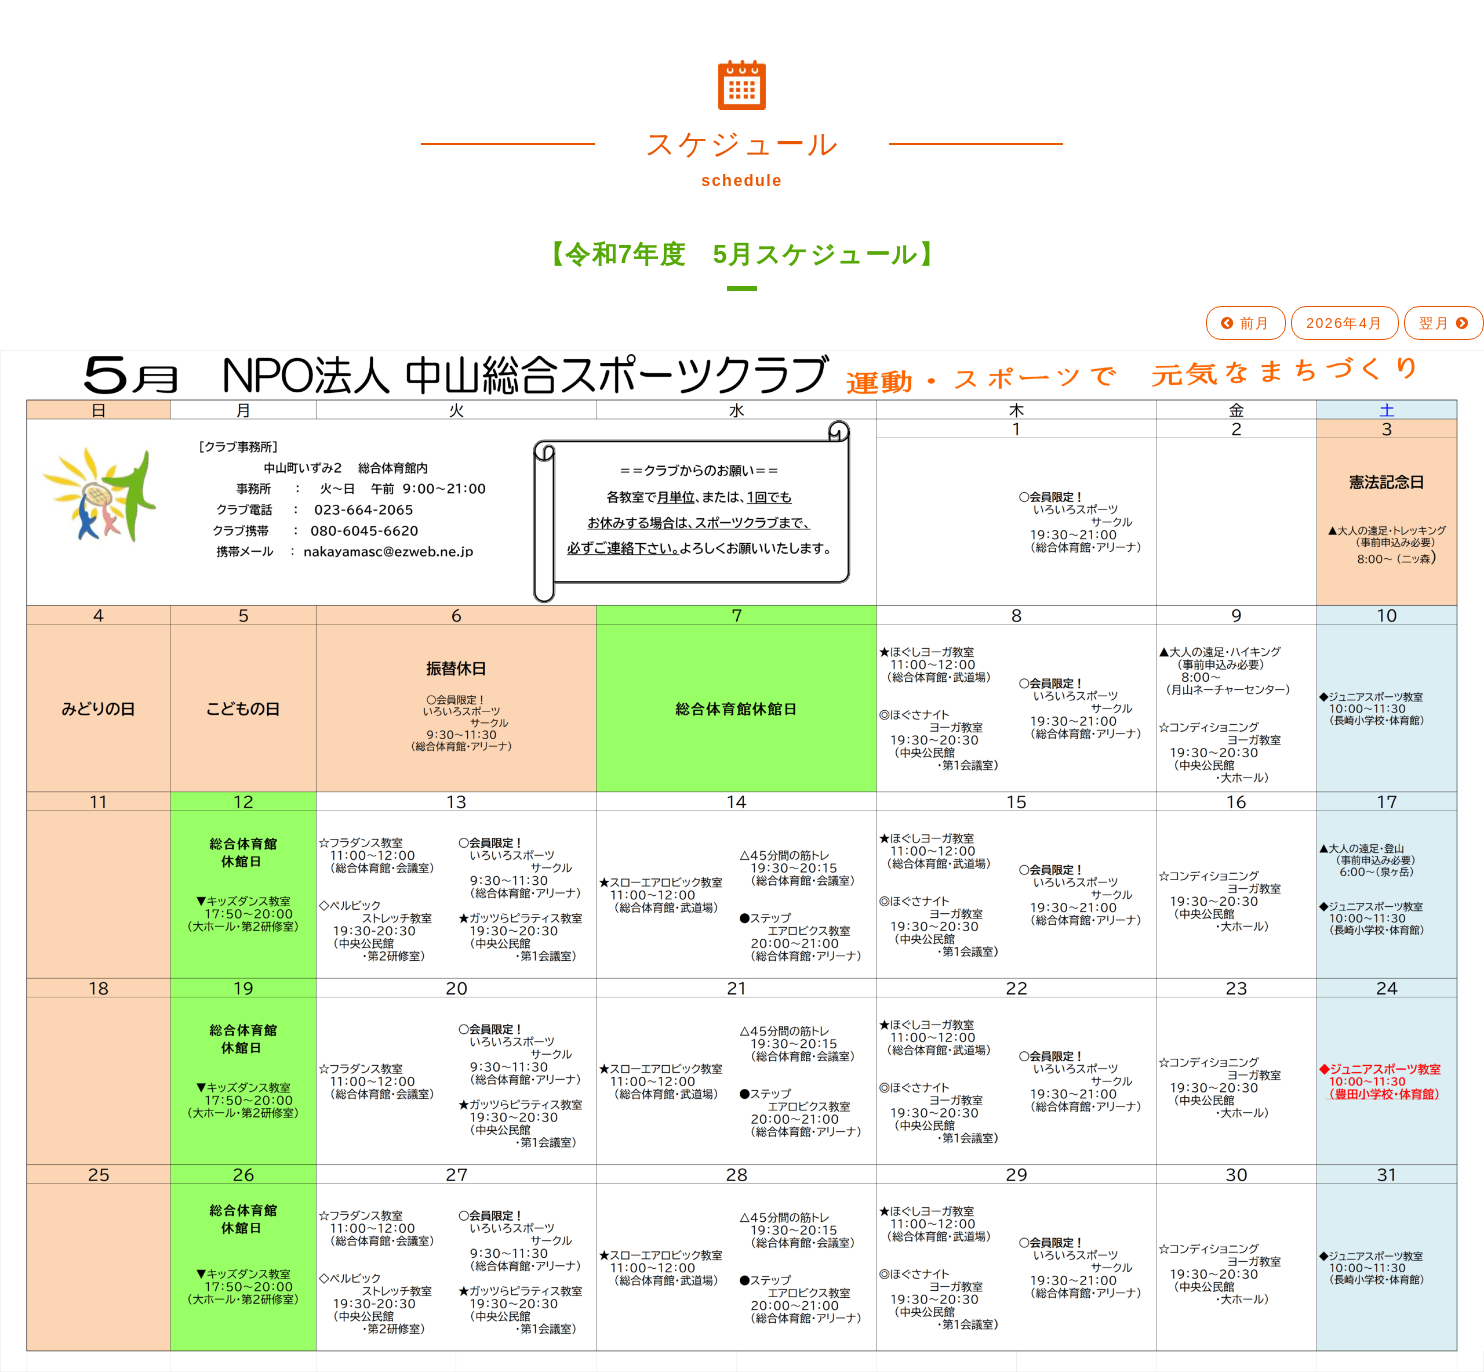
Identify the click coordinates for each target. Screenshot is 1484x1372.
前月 (1246, 323)
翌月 (1444, 323)
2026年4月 (1344, 323)
